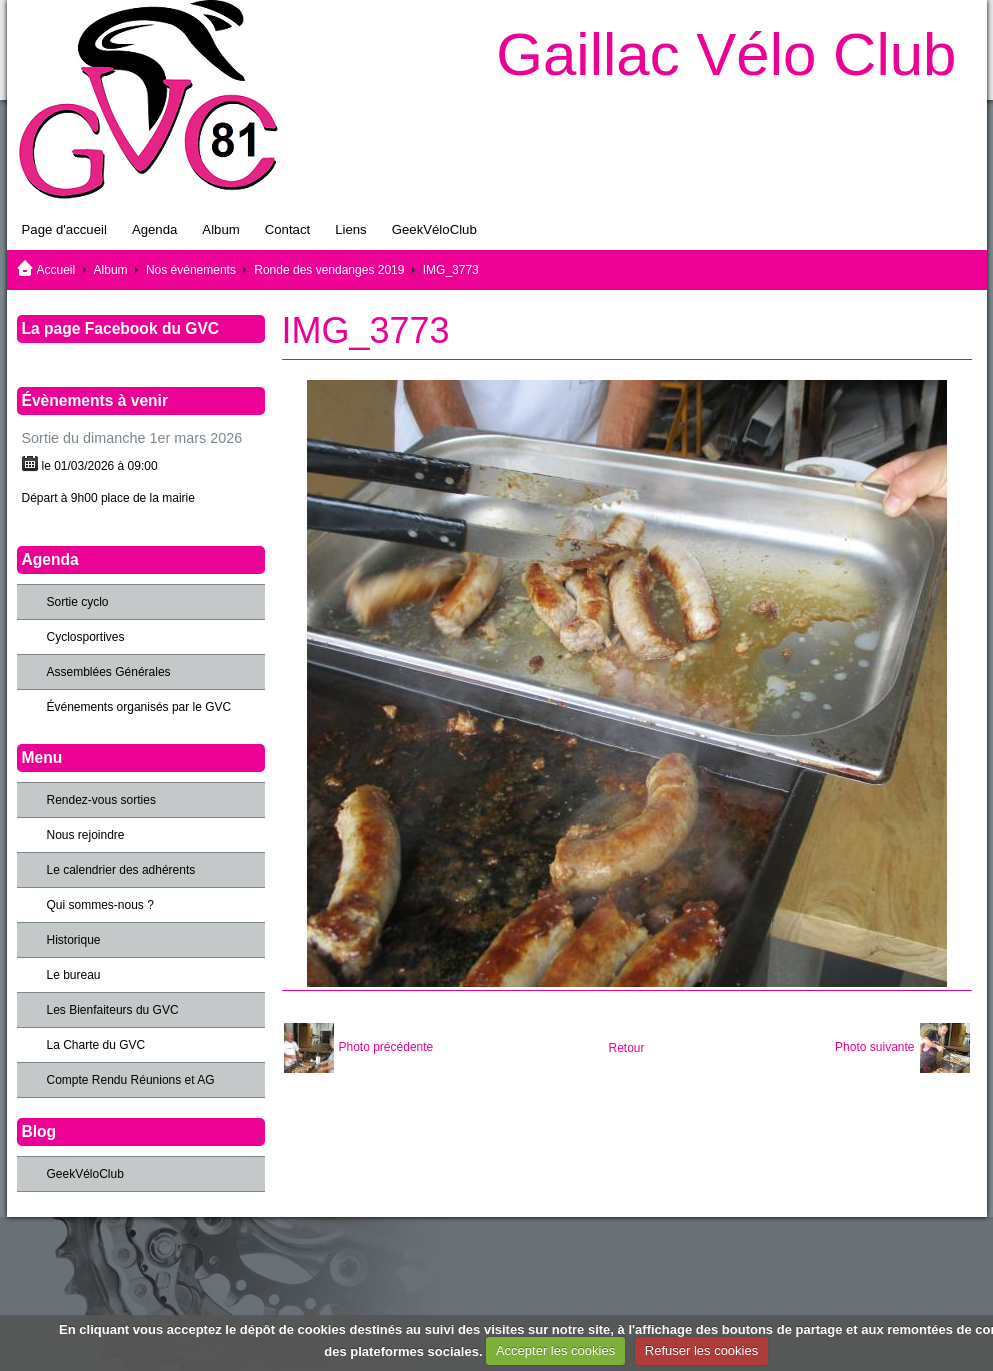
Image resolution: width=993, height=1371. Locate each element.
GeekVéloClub (434, 229)
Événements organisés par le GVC (139, 707)
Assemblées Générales (109, 672)
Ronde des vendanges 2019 (329, 270)
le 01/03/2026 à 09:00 (100, 466)
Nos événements (191, 270)
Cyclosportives (86, 637)
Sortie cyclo (78, 602)
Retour (626, 1048)
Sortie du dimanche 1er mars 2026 (132, 438)
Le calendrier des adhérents (121, 870)
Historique (74, 940)
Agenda (154, 229)
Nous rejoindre (86, 835)
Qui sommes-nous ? (100, 905)
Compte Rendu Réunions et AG (131, 1080)
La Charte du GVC (96, 1045)
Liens (351, 229)
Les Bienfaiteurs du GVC (113, 1010)
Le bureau (74, 975)
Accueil (56, 270)
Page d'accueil (64, 229)
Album (220, 229)
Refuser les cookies (701, 1350)
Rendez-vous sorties (101, 800)
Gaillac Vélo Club (726, 54)
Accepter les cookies (555, 1350)
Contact (287, 229)
